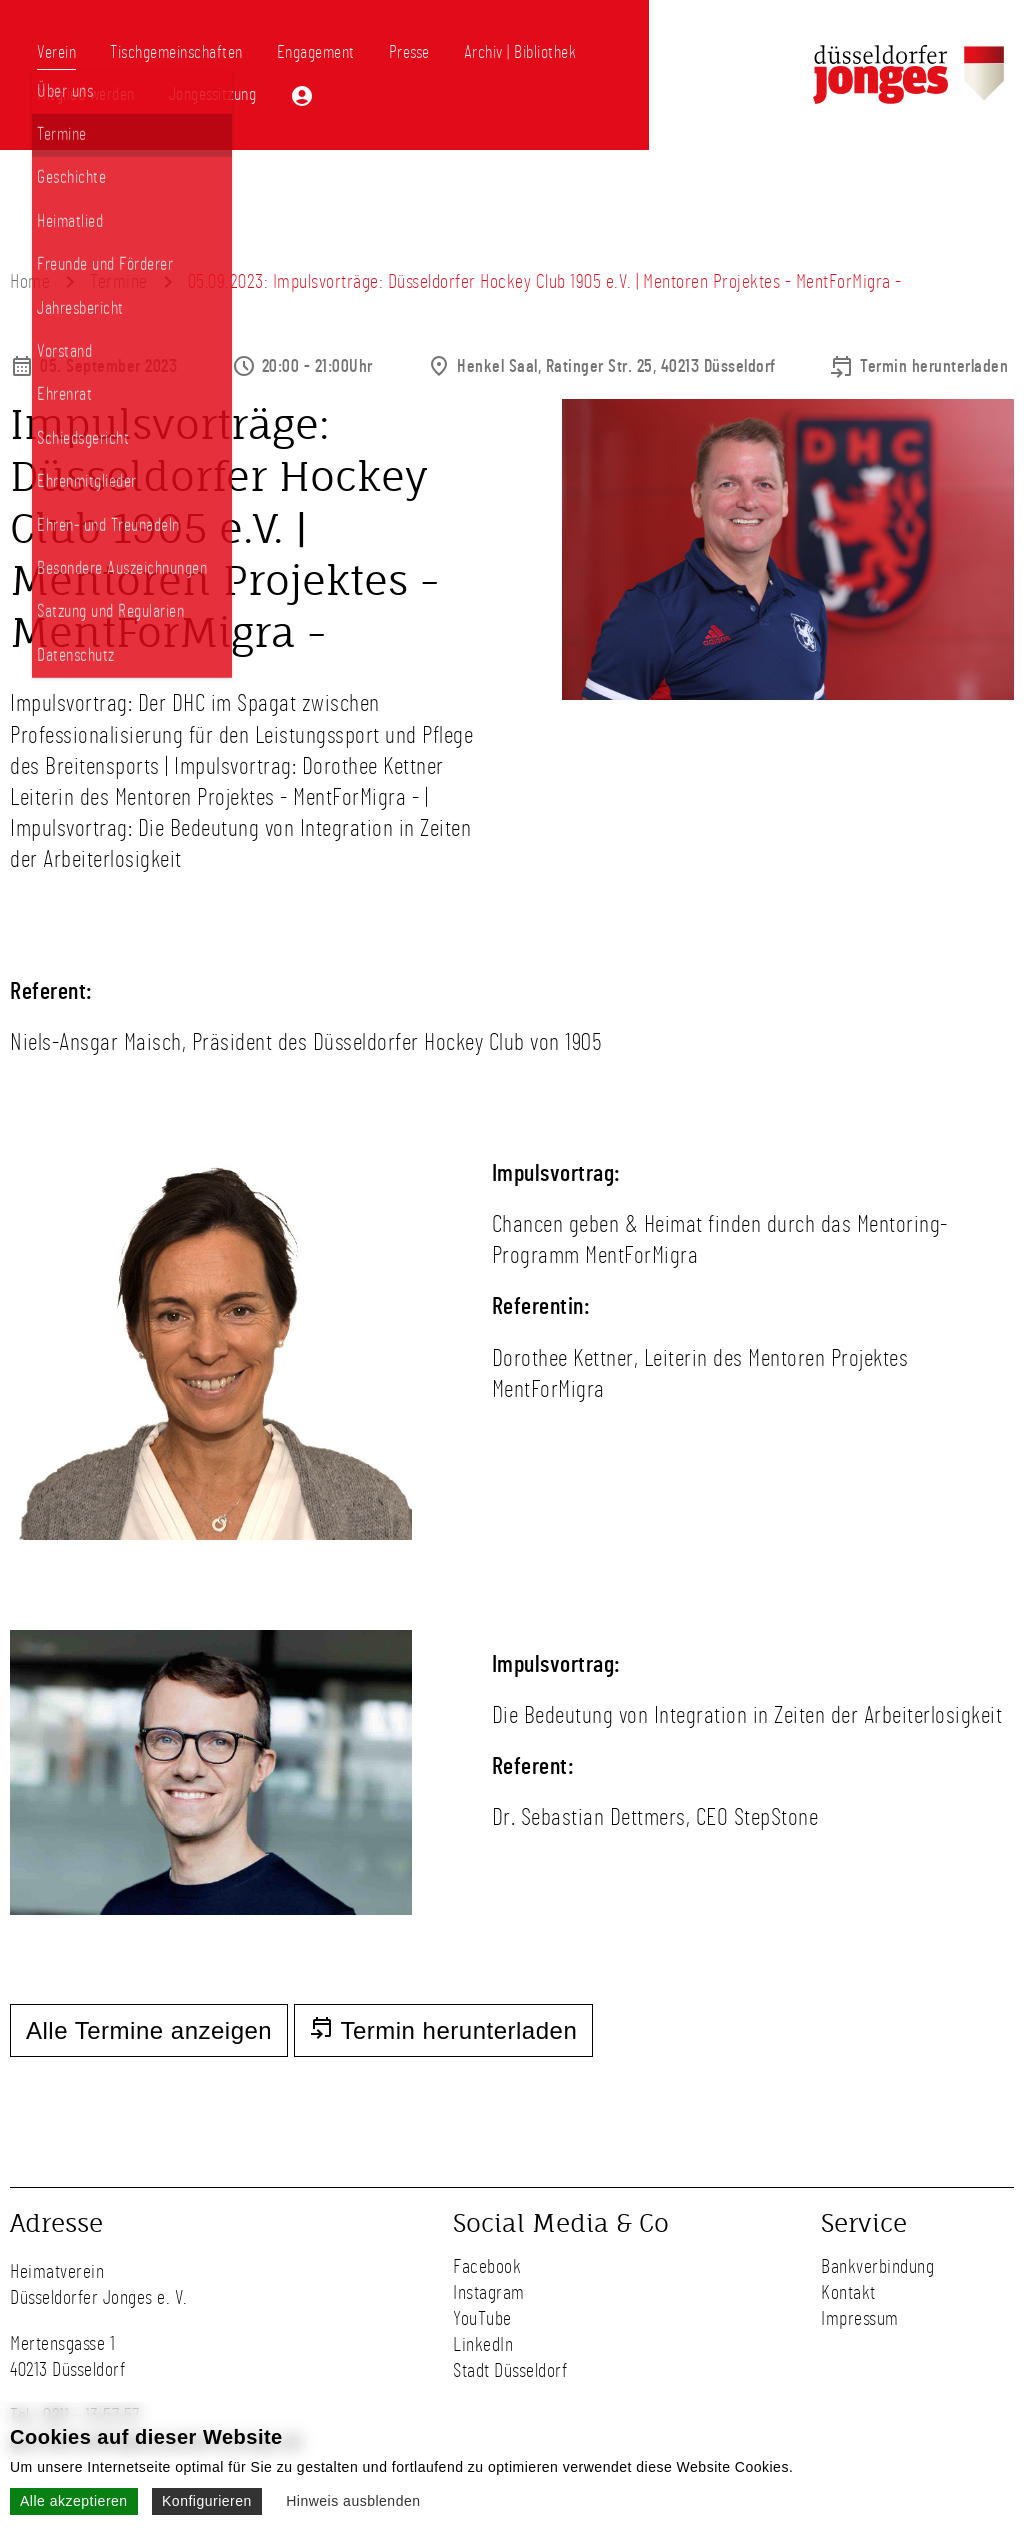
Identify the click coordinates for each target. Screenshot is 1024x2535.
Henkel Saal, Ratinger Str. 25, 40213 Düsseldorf (616, 367)
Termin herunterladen (934, 367)
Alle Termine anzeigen (149, 2030)
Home (30, 282)
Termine (119, 282)
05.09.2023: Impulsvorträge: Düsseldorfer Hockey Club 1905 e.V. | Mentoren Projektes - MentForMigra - (545, 282)
